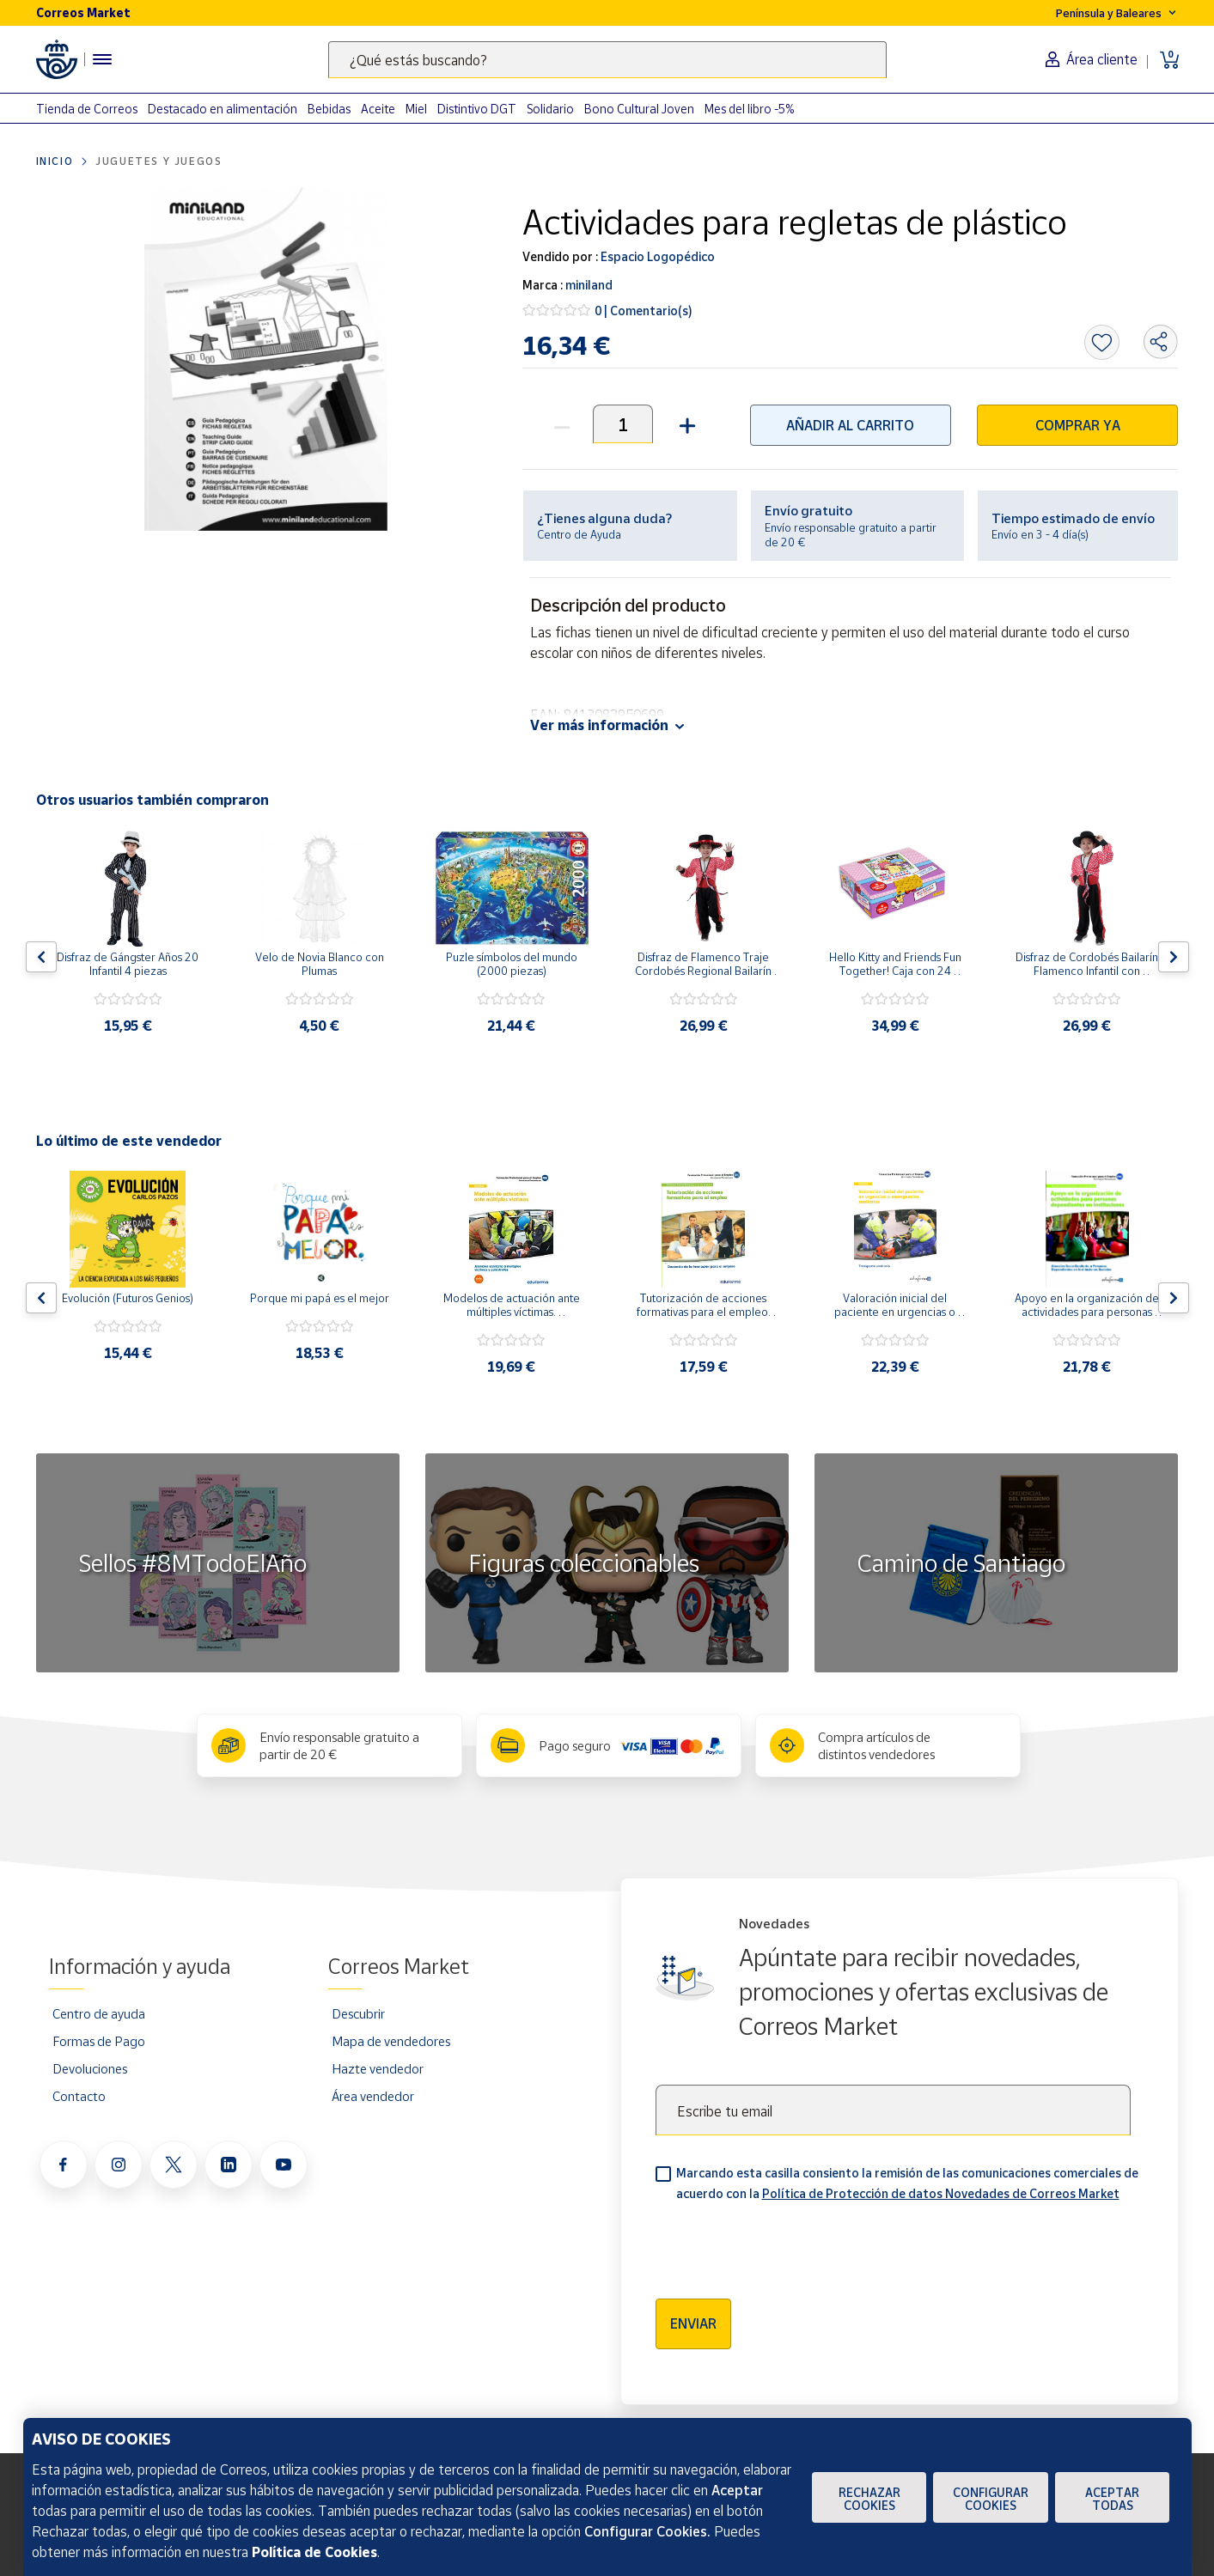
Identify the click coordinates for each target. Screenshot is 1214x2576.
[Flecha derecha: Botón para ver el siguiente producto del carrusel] (1173, 956)
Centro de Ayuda (579, 534)
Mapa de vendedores (391, 2041)
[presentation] (786, 2244)
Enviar (693, 2323)
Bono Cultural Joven (639, 108)
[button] (685, 423)
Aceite (378, 108)
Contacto (79, 2096)
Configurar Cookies (990, 2498)
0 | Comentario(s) (643, 310)
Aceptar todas (1112, 2498)
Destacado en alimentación (222, 108)
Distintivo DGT (476, 108)
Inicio (55, 161)
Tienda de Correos (86, 108)
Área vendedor (373, 2096)
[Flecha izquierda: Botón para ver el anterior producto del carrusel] (41, 956)
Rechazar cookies (869, 2498)
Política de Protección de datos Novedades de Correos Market (940, 2193)
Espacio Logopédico (656, 256)
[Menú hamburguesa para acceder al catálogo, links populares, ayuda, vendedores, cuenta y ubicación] (102, 59)
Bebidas (329, 108)
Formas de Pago (98, 2041)
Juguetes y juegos (158, 161)
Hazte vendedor (378, 2068)
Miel (416, 108)
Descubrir (358, 2013)
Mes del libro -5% (750, 108)
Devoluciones (89, 2068)
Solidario (550, 108)
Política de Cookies (314, 2552)
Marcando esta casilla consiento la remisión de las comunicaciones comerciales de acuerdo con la (907, 2183)
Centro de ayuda (98, 2013)
